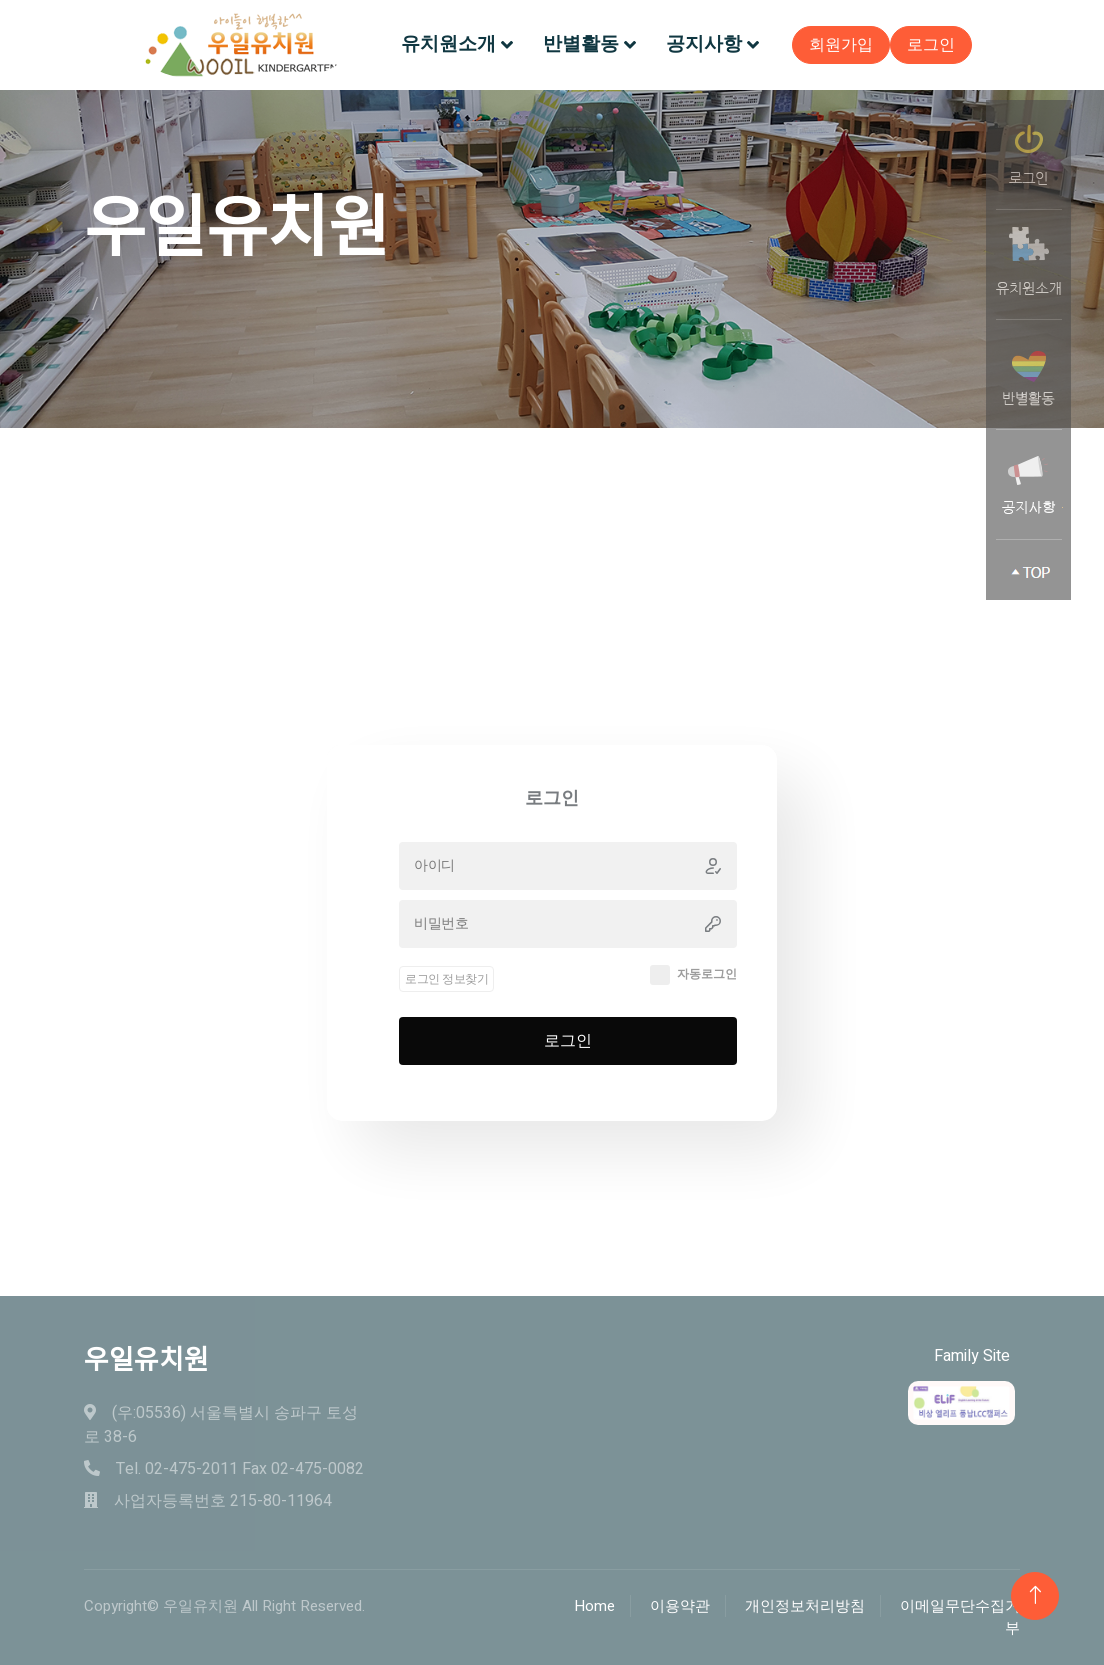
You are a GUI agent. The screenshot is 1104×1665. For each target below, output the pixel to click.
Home (594, 1606)
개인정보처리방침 (805, 1606)
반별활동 (581, 44)
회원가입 (841, 45)
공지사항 (704, 44)
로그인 (931, 45)
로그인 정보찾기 (446, 1026)
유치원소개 (448, 44)
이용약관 (680, 1606)
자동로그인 (707, 1022)
